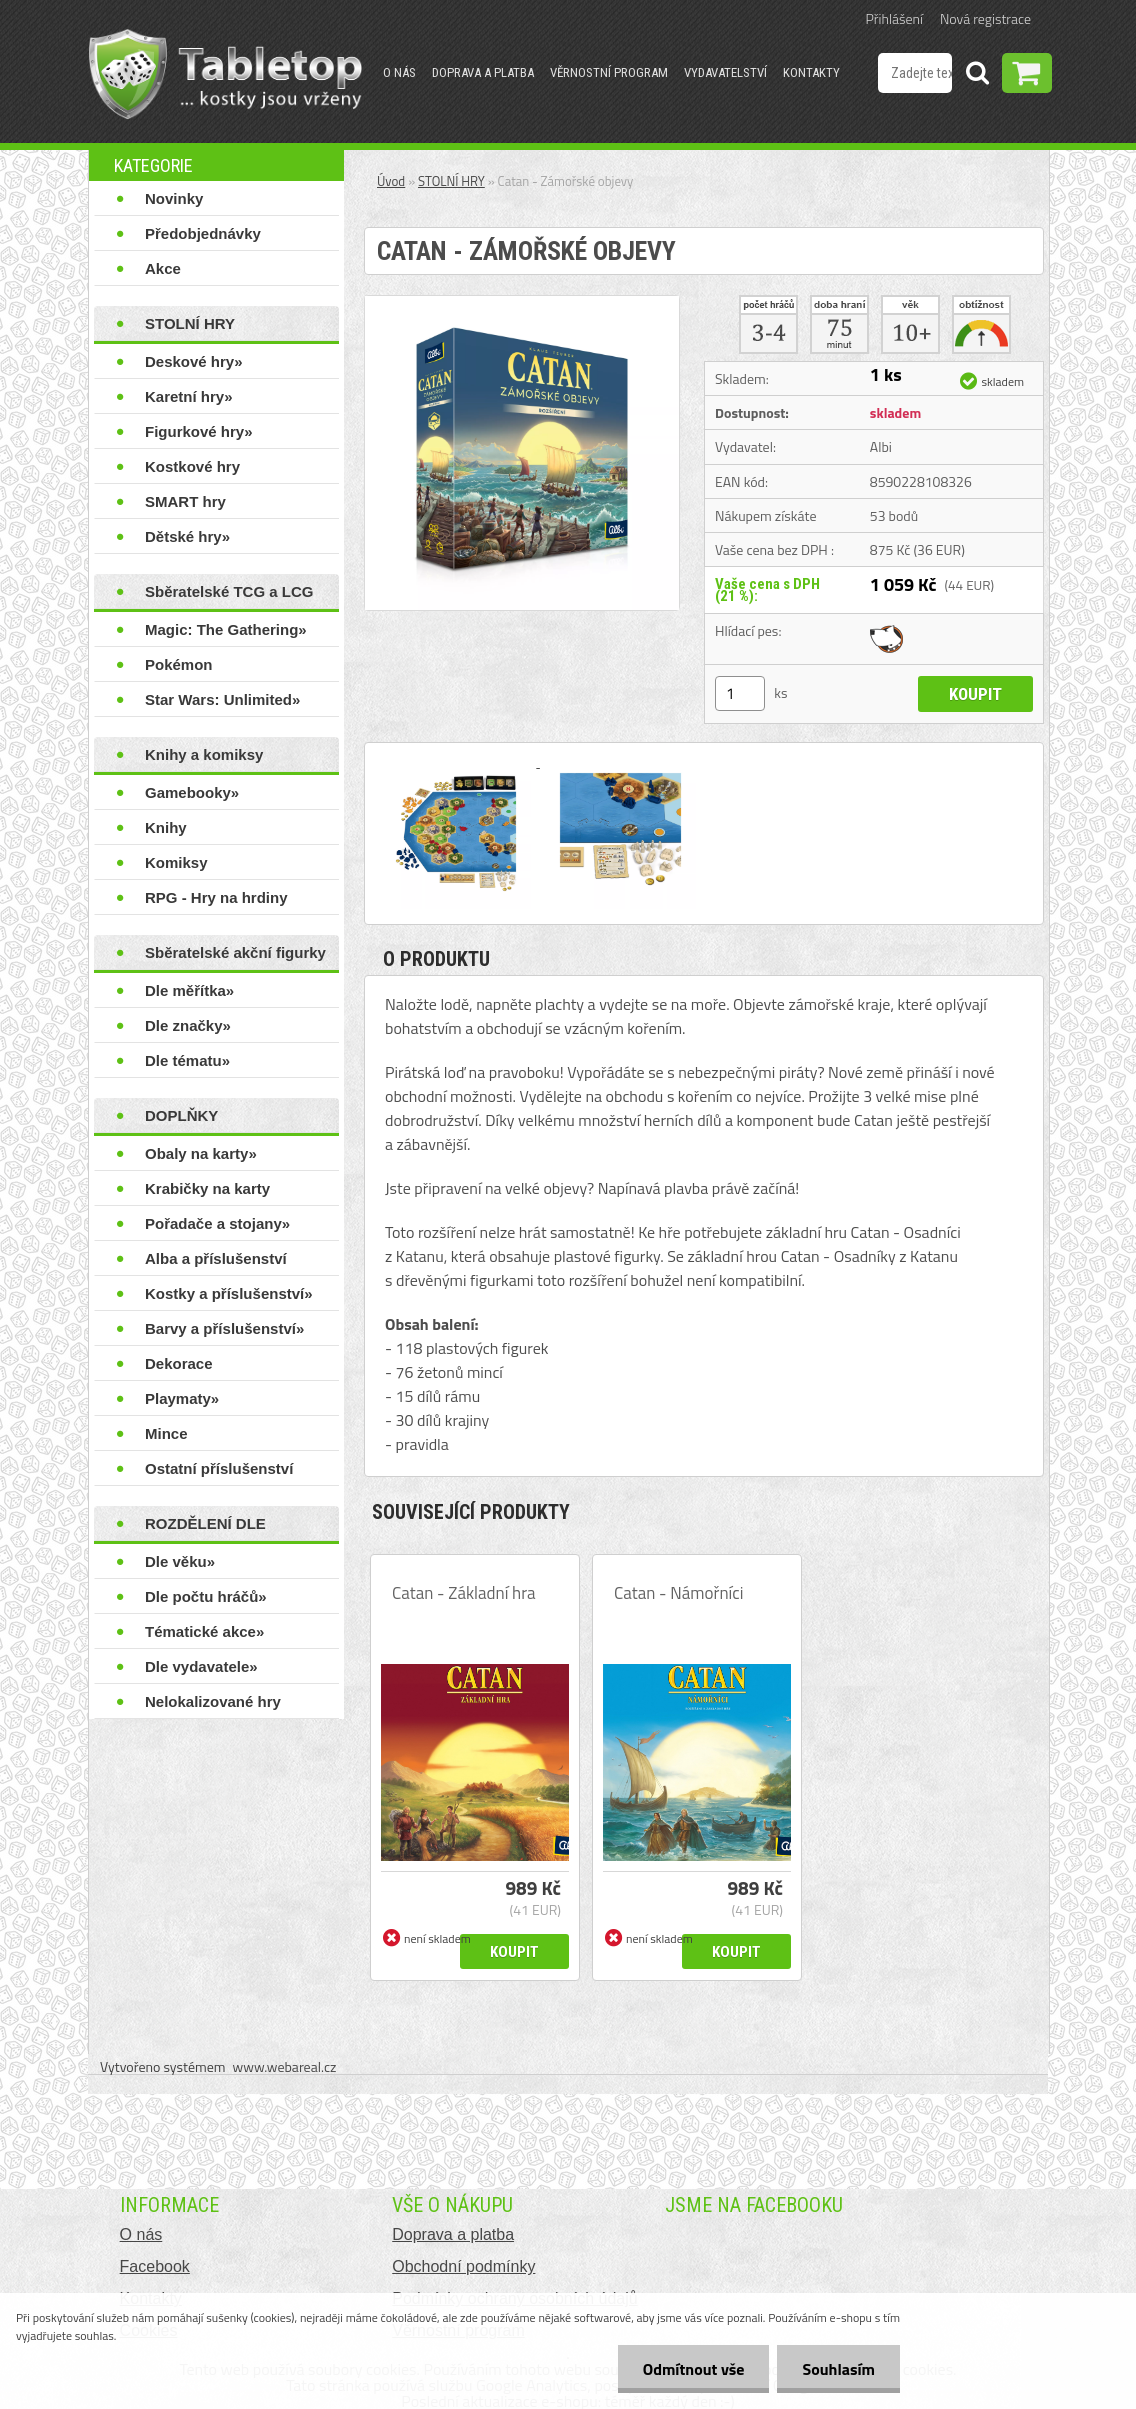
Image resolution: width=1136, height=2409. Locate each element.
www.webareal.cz (285, 2066)
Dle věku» (180, 1561)
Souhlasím (838, 2369)
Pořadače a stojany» (217, 1223)
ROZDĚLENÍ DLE (205, 1523)
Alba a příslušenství (216, 1258)
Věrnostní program (609, 72)
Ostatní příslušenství (219, 1468)
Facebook (155, 2266)
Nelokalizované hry (213, 1701)
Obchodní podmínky (463, 2266)
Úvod (391, 181)
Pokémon (179, 664)
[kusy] (740, 693)
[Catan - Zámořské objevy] (522, 304)
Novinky (174, 198)
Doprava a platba (483, 72)
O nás (399, 72)
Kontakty (811, 72)
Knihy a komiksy (204, 754)
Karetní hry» (189, 396)
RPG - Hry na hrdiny (216, 897)
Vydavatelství (725, 72)
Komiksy (176, 862)
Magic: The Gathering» (226, 629)
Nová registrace (985, 18)
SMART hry (185, 501)
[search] (977, 76)
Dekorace (179, 1363)
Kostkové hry (192, 466)
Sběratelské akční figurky (235, 952)
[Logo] (225, 74)
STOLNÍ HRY (190, 323)
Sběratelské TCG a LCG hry (229, 596)
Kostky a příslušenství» (229, 1293)
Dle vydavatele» (201, 1666)
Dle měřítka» (189, 990)
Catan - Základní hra (464, 1593)
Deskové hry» (194, 361)
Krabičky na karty (207, 1188)
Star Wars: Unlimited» (222, 699)
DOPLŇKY (181, 1115)
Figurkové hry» (199, 431)
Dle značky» (188, 1025)
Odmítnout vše (694, 2369)
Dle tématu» (187, 1060)
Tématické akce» (204, 1631)
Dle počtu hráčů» (206, 1596)
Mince (166, 1433)
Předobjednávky (203, 233)
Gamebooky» (192, 792)
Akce (163, 268)
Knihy (166, 827)
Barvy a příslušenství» (224, 1328)
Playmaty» (182, 1398)
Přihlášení (894, 18)
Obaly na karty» (201, 1153)
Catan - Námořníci (678, 1593)
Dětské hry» (187, 536)
